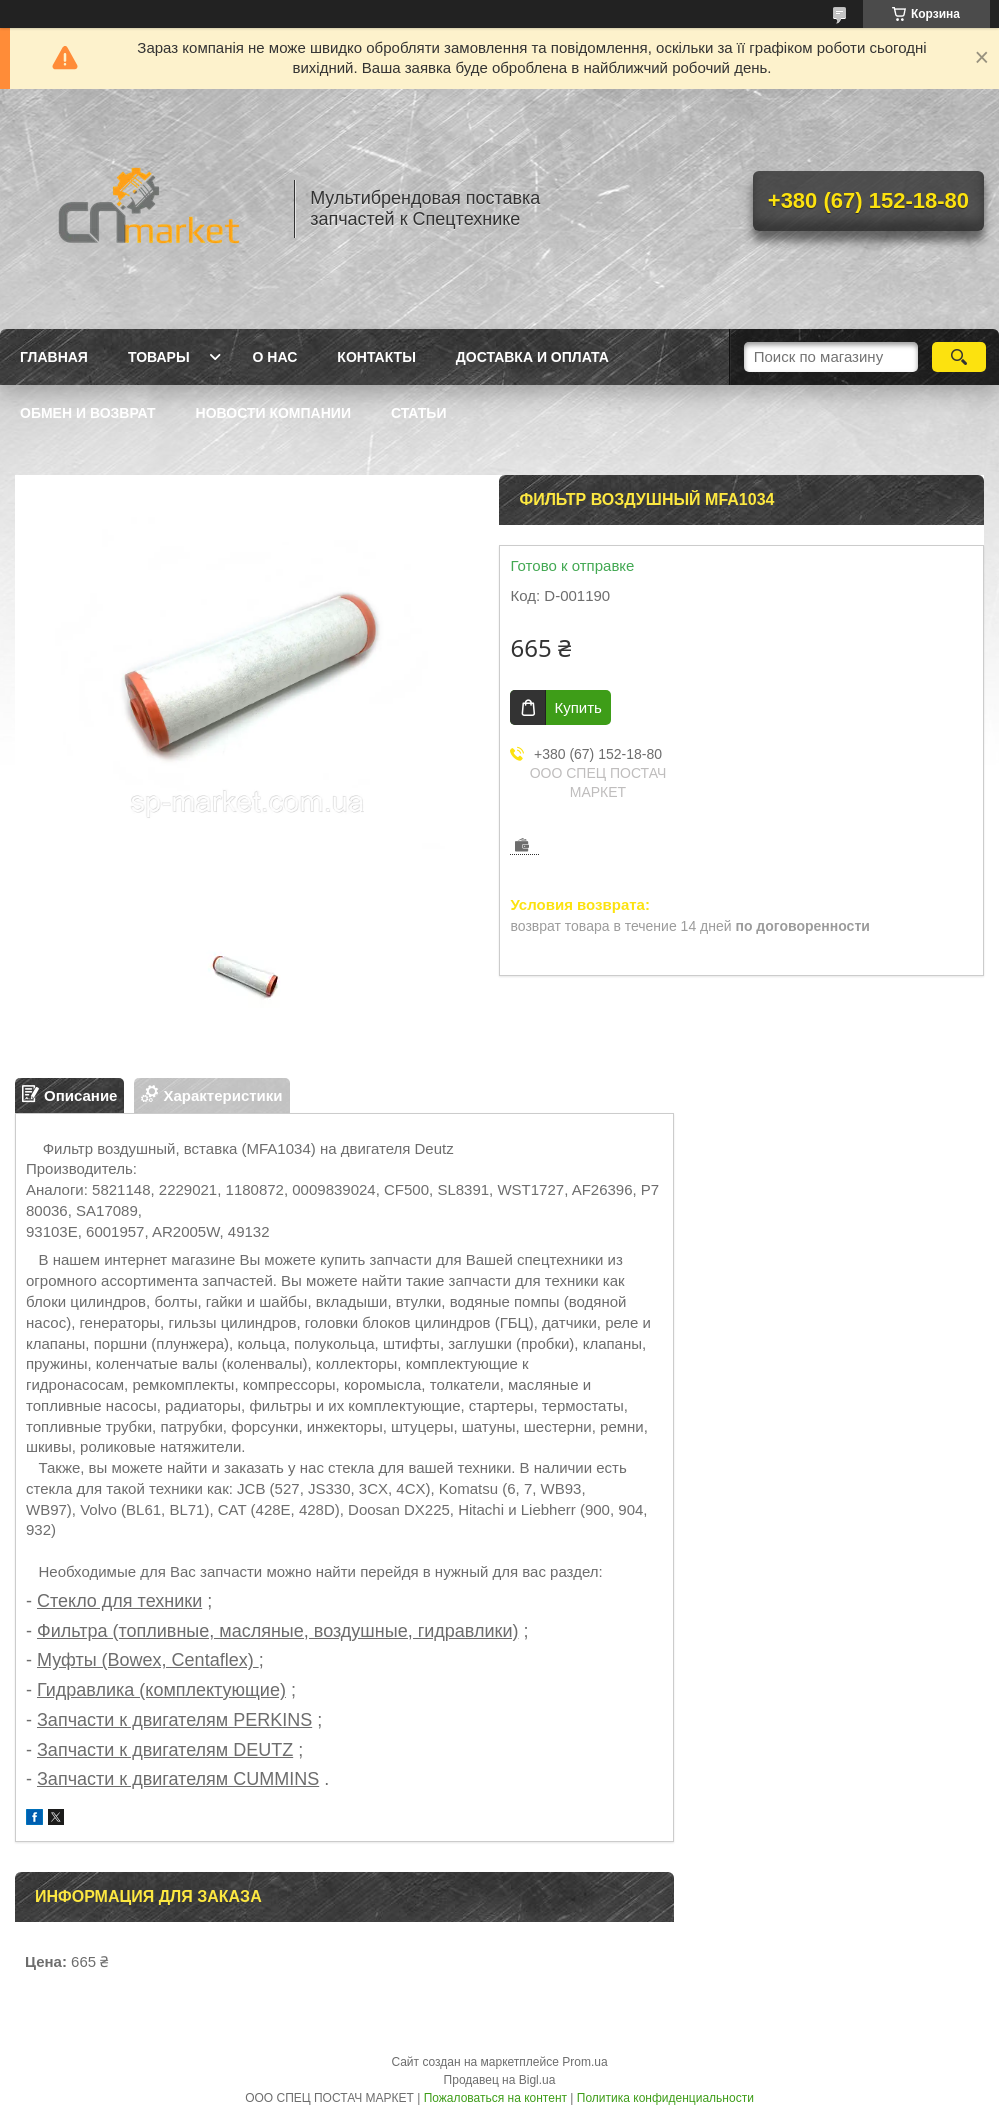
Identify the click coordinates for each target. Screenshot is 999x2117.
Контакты (376, 357)
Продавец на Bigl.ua (500, 2080)
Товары (159, 357)
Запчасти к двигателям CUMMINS (178, 1779)
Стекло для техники (119, 1601)
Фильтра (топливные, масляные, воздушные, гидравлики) (277, 1631)
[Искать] (959, 357)
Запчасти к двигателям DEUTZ (165, 1750)
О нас (275, 357)
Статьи (419, 413)
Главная (54, 357)
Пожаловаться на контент (495, 2098)
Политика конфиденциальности (665, 2098)
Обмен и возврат (88, 413)
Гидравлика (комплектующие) (161, 1690)
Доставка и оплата (532, 357)
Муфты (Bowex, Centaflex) (148, 1660)
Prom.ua (584, 2062)
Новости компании (273, 413)
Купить (577, 707)
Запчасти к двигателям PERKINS (174, 1720)
